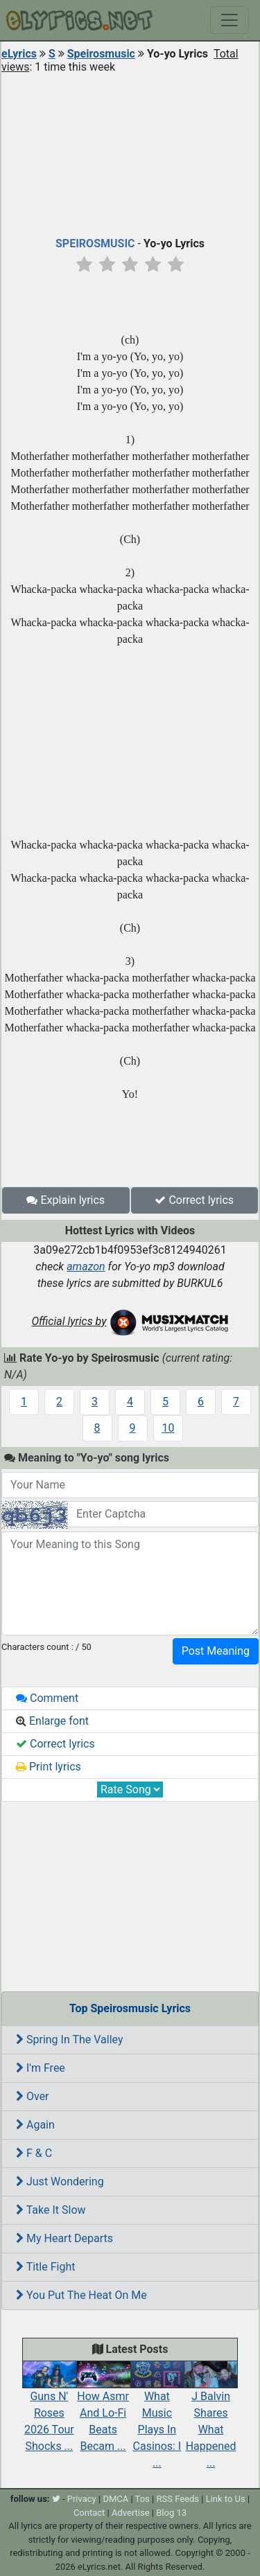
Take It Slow (51, 2210)
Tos (142, 2499)
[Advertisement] (130, 151)
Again (35, 2124)
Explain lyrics (65, 1200)
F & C (34, 2153)
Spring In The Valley (69, 2039)
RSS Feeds (177, 2499)
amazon (86, 1266)
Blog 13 (171, 2512)
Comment (47, 1698)
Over (32, 2096)
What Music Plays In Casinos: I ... (157, 2418)
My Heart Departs (64, 2238)
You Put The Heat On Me (81, 2295)
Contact (89, 2512)
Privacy (81, 2499)
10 (168, 1427)
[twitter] (56, 2499)
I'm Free (40, 2068)
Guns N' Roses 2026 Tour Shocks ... (49, 2410)
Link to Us (225, 2499)
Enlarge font (52, 1720)
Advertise (131, 2512)
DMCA (115, 2499)
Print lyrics (48, 1766)
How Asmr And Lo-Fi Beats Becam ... (103, 2410)
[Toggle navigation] (229, 20)
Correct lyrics (194, 1200)
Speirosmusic (101, 53)
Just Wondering (60, 2181)
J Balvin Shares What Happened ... (211, 2418)
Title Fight (45, 2266)
